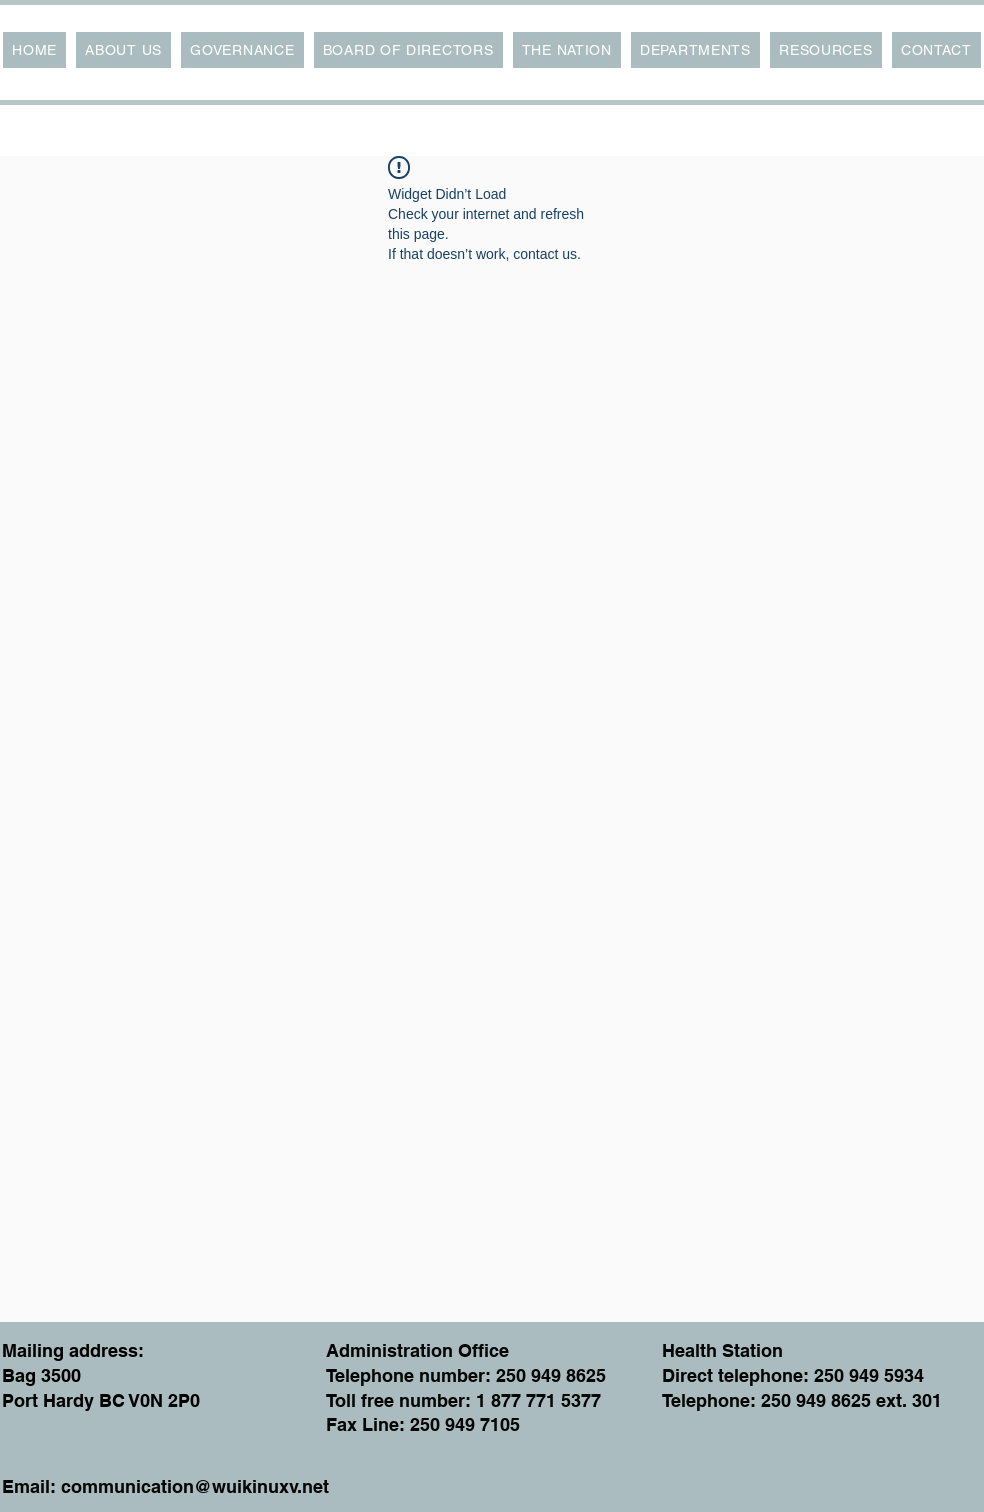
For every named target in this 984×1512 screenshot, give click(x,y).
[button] (123, 50)
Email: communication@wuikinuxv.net (165, 1486)
